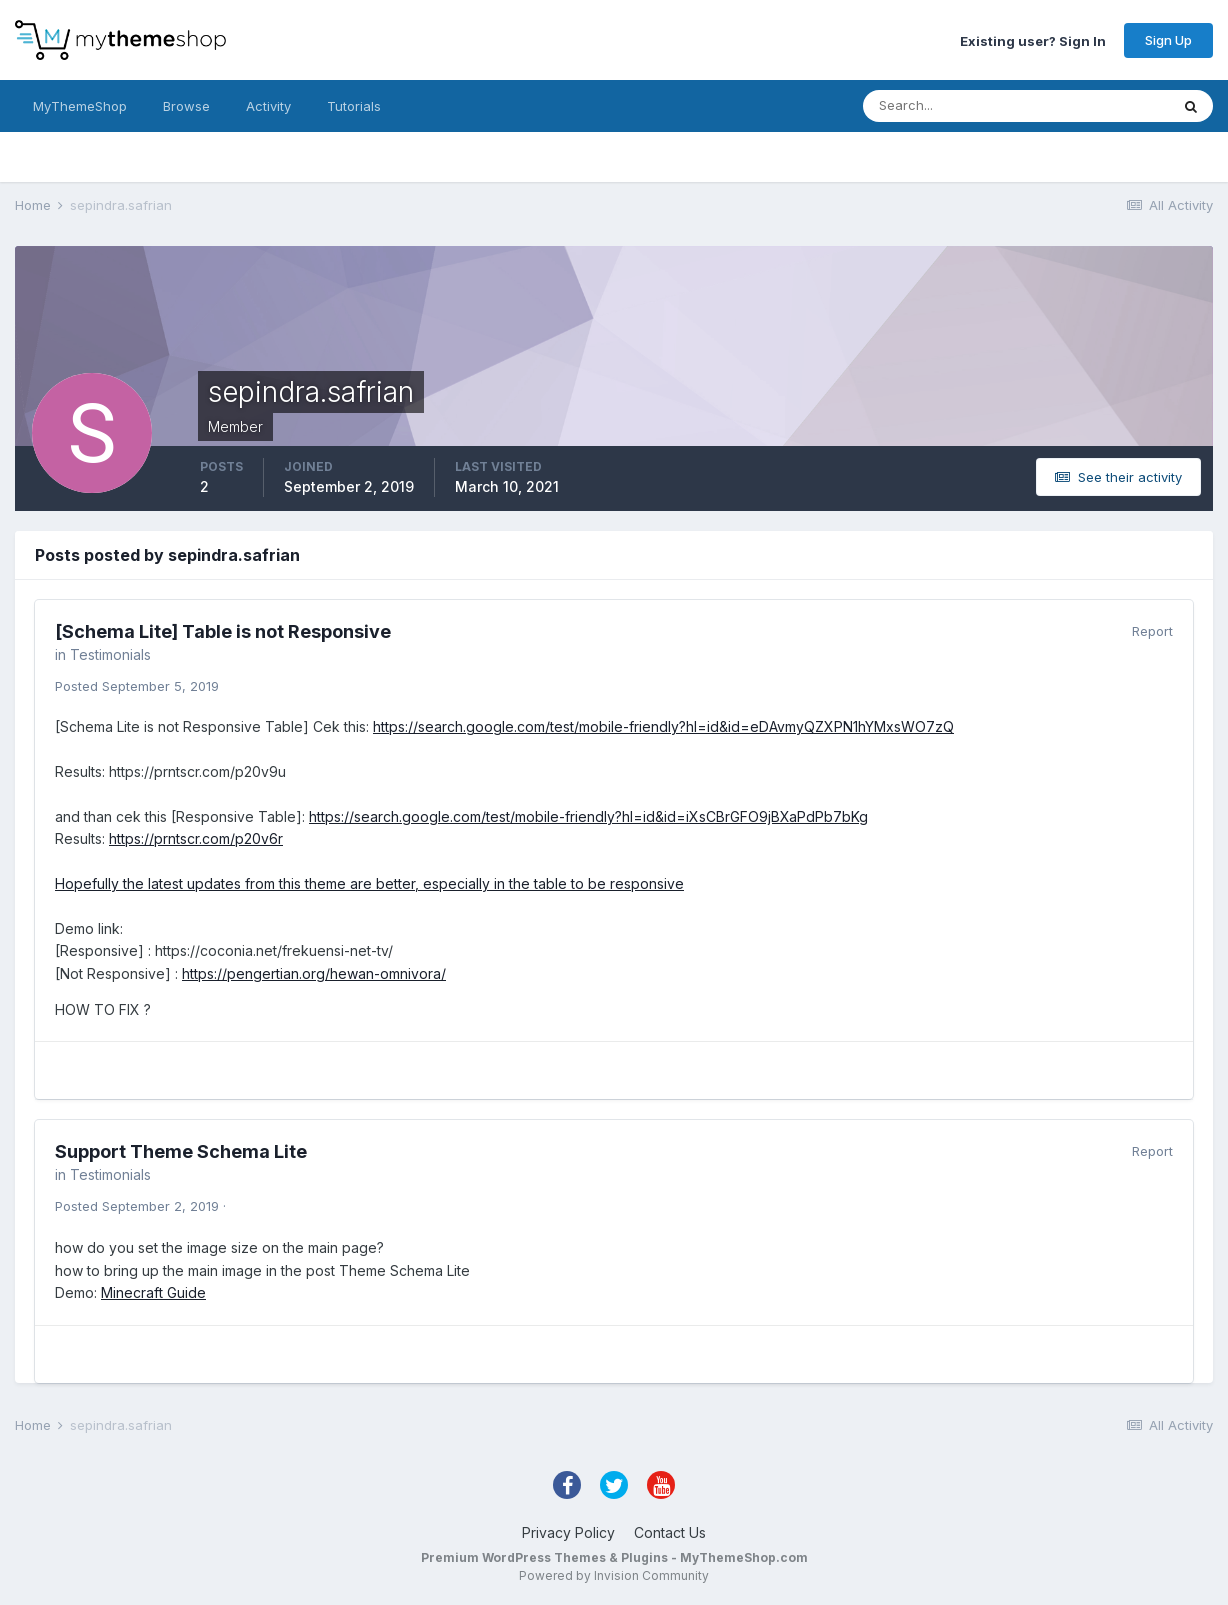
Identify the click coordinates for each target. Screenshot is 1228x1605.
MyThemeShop (80, 106)
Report (1152, 631)
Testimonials (110, 654)
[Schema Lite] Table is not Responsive (223, 631)
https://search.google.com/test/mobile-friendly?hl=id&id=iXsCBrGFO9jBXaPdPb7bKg (588, 816)
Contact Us (670, 1532)
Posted (137, 686)
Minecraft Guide (153, 1292)
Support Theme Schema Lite (181, 1151)
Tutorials (354, 106)
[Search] (951, 106)
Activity (268, 106)
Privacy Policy (568, 1532)
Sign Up (1168, 40)
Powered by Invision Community (614, 1575)
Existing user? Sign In (1033, 40)
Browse (186, 106)
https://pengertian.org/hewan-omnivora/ (314, 973)
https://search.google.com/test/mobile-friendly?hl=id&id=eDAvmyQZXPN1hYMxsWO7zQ (663, 726)
